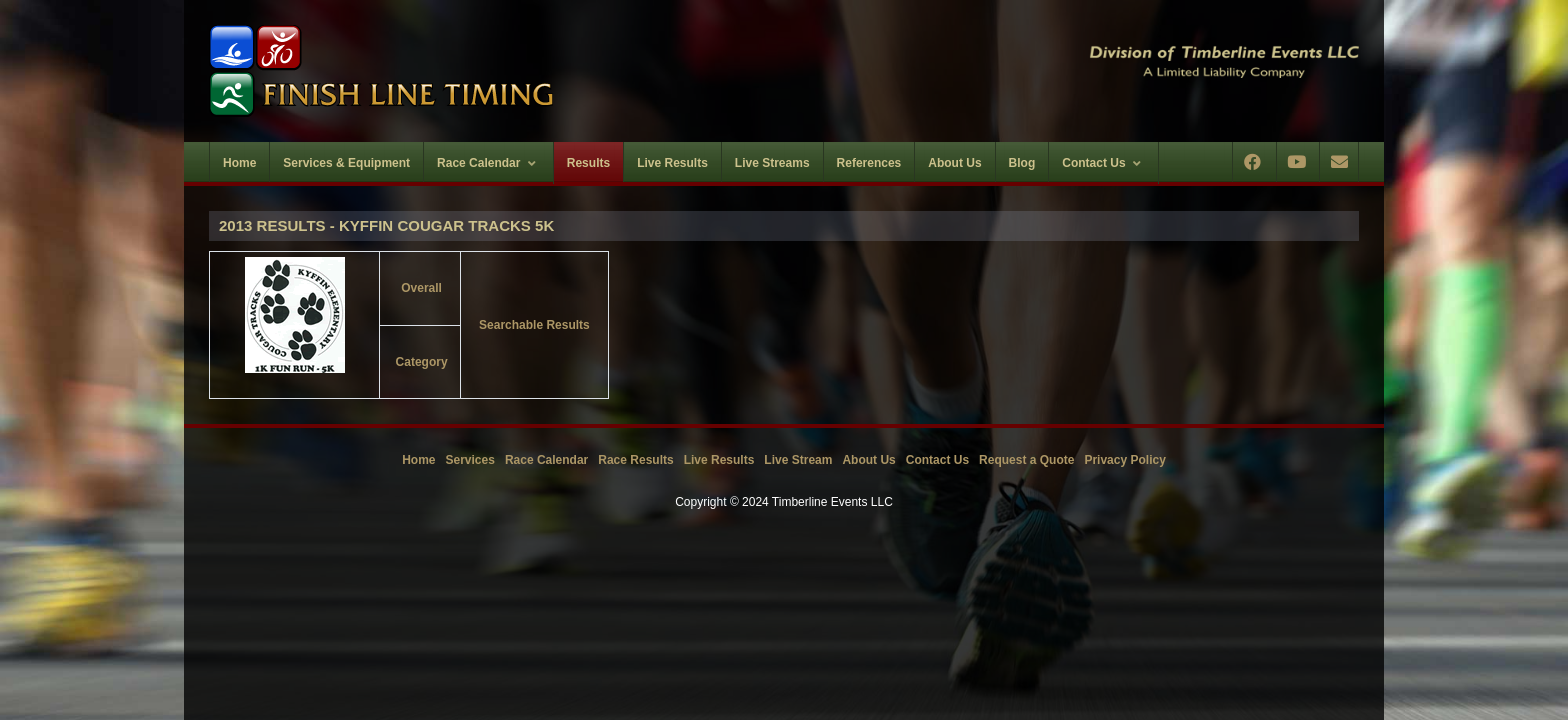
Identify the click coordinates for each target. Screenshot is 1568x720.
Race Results (635, 460)
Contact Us (937, 460)
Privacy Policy (1124, 460)
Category (422, 362)
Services (470, 460)
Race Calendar (546, 460)
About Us (868, 460)
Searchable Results (534, 325)
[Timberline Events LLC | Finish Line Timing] (484, 71)
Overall (421, 288)
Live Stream (798, 460)
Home (418, 460)
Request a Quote (1026, 460)
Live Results (719, 460)
